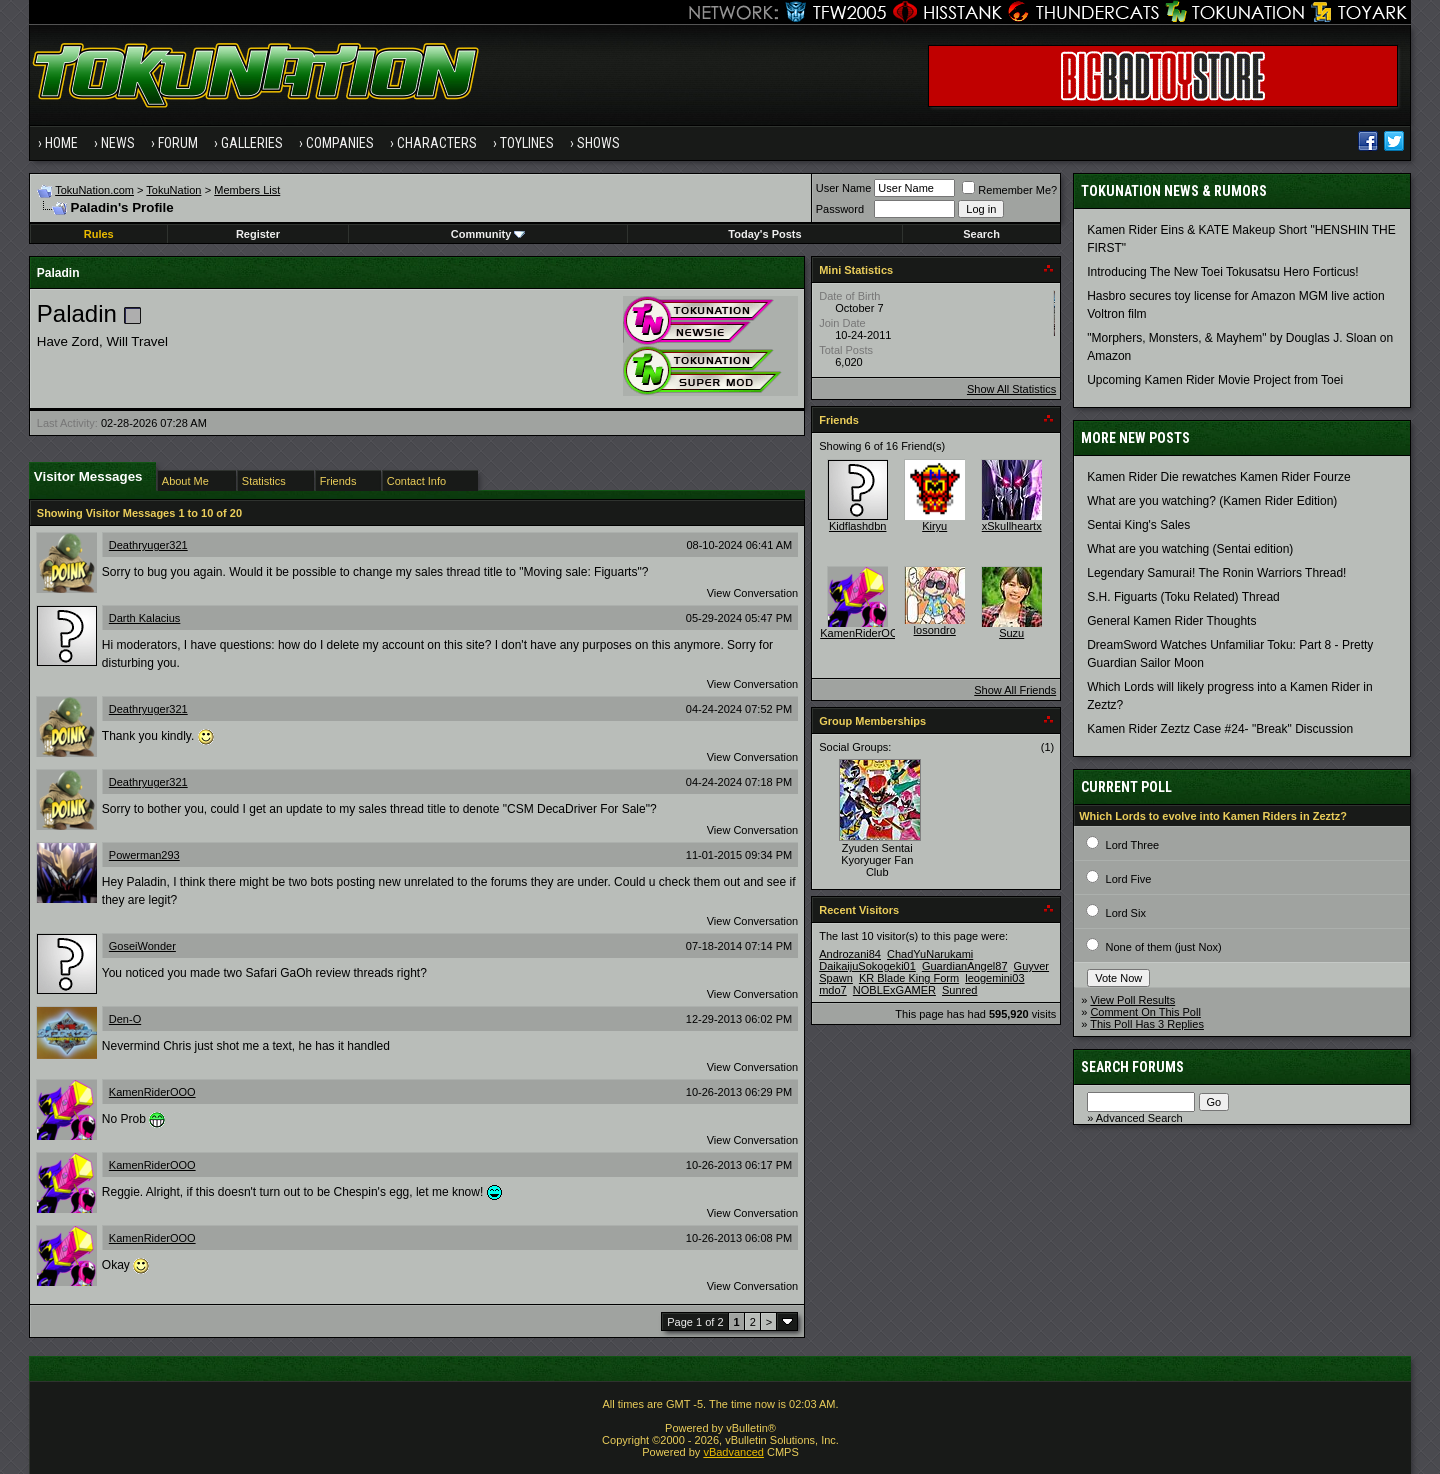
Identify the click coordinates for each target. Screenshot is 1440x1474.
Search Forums (1132, 1067)
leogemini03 (994, 978)
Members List (247, 190)
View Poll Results (1132, 1000)
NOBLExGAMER (894, 990)
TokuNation (173, 190)
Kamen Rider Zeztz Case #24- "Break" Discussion (1220, 729)
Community (488, 234)
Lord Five (1129, 879)
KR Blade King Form (909, 978)
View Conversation (753, 593)
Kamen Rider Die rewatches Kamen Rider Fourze (1218, 477)
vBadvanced (733, 1452)
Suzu (1011, 633)
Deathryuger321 (148, 545)
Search (981, 234)
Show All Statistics (1011, 389)
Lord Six (1126, 913)
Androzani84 (850, 954)
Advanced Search (1139, 1118)
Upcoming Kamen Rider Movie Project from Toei (1215, 380)
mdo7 (833, 990)
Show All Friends (1015, 690)
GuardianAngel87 (965, 966)
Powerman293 (144, 855)
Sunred (959, 990)
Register (258, 234)
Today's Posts (764, 234)
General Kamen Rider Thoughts (1171, 621)
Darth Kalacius (145, 618)
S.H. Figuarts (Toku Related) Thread (1183, 597)
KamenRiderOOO (152, 1092)
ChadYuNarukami (930, 954)
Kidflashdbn (858, 526)
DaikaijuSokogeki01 (867, 966)
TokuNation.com (94, 190)
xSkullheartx (1012, 526)
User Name (844, 188)
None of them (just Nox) (1164, 947)
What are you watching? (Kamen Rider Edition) (1212, 501)
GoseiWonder (142, 946)
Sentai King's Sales (1138, 525)
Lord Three (1133, 845)
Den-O (125, 1019)
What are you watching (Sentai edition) (1190, 549)
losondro (935, 630)
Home (61, 143)
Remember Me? (1009, 190)
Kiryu (934, 526)
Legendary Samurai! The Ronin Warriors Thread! (1216, 573)
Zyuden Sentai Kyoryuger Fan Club (877, 860)
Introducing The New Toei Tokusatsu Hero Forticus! (1222, 272)
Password (840, 209)
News (118, 143)
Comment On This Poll (1145, 1012)
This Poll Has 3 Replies (1147, 1024)
